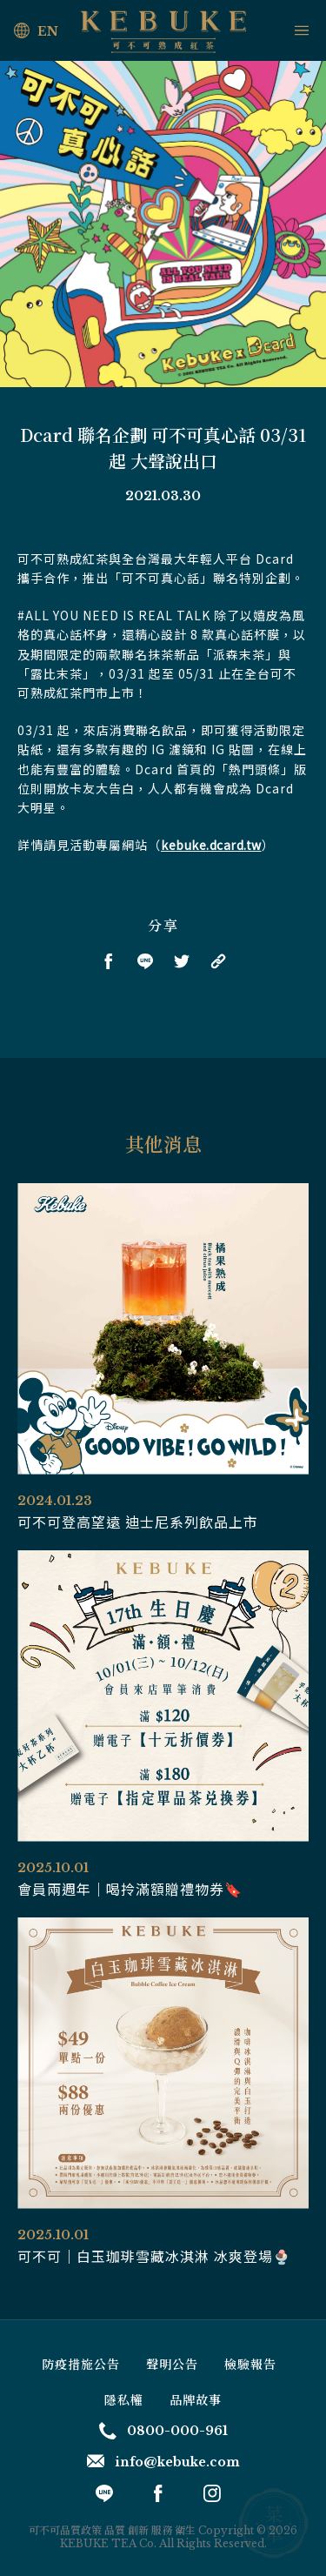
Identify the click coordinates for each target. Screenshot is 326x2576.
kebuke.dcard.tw (211, 844)
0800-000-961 (163, 2430)
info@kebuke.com (163, 2462)
